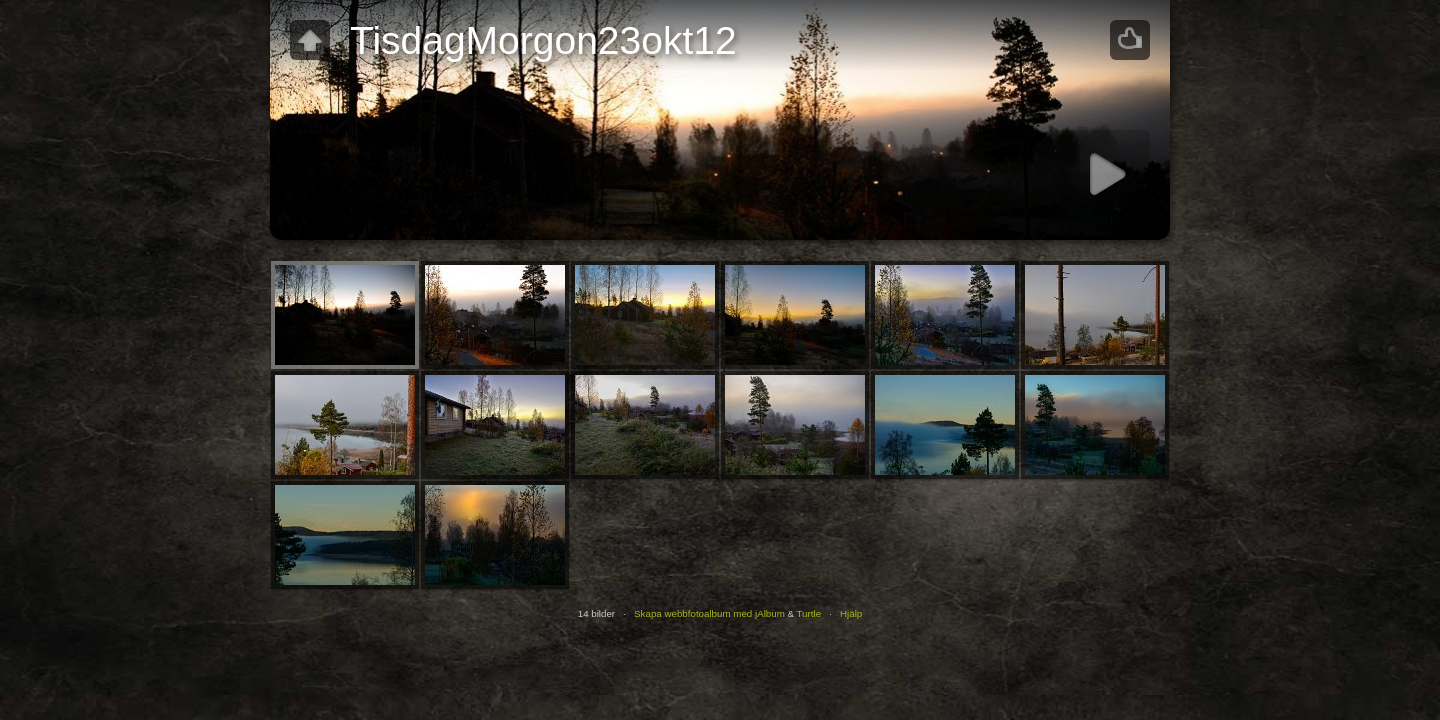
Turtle (809, 613)
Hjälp (851, 613)
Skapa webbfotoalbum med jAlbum (709, 613)
